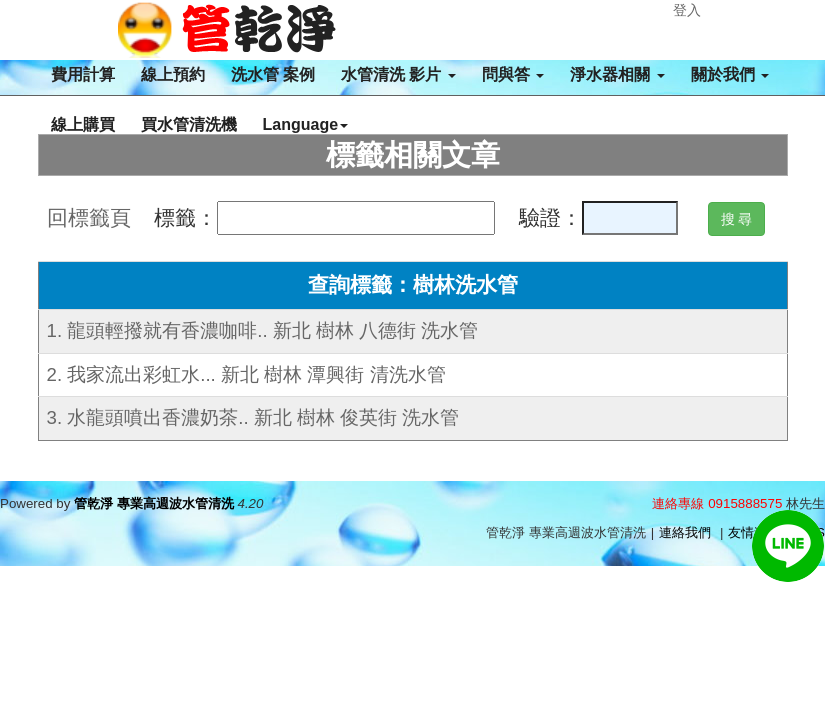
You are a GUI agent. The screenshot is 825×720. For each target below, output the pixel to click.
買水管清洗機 (189, 124)
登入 (687, 10)
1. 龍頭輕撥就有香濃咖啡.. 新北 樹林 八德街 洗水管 (263, 330)
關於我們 (730, 74)
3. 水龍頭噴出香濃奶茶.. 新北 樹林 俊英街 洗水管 (253, 417)
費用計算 (83, 74)
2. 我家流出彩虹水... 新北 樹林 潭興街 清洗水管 (246, 374)
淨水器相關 (617, 74)
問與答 (513, 74)
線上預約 (173, 74)
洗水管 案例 (273, 74)
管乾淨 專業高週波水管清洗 (154, 503)
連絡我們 (685, 532)
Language (306, 124)
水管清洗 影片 (398, 74)
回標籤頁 (89, 218)
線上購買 (83, 124)
